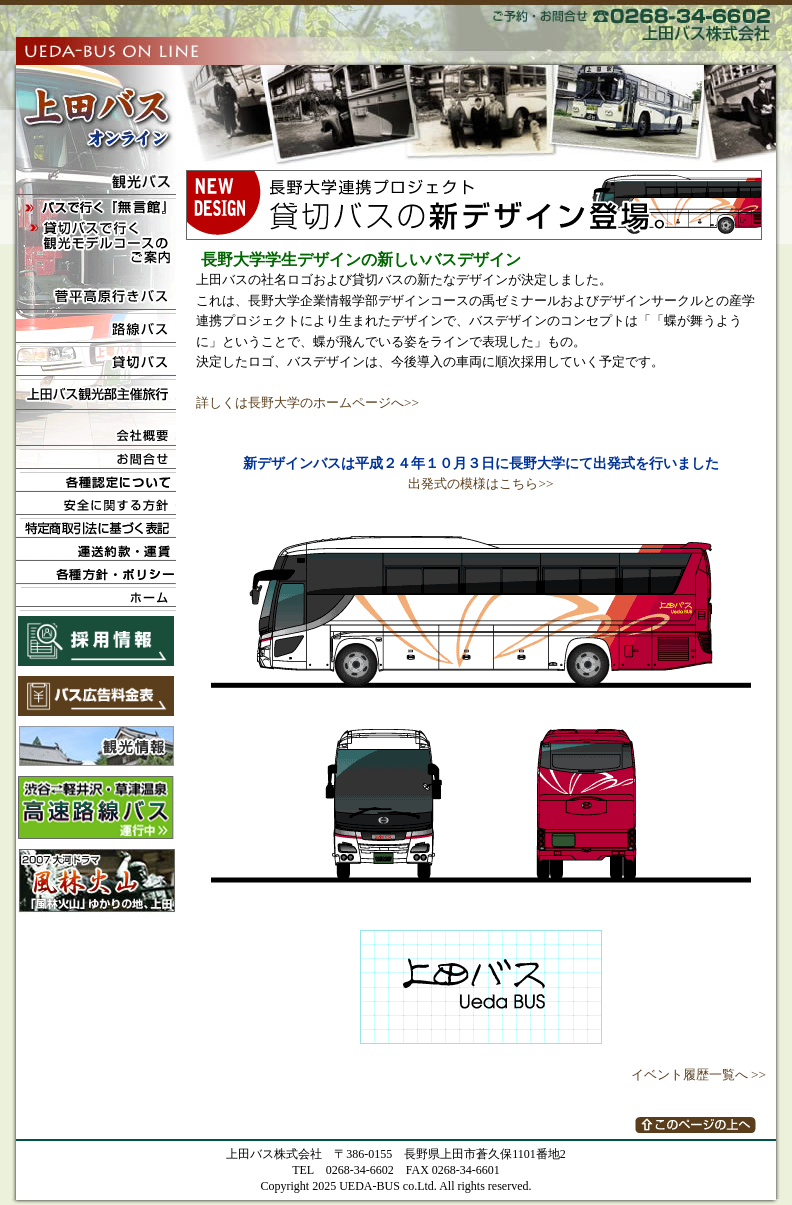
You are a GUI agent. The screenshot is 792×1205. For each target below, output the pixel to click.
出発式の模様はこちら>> (480, 483)
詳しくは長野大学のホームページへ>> (307, 402)
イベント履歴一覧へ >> (698, 1074)
